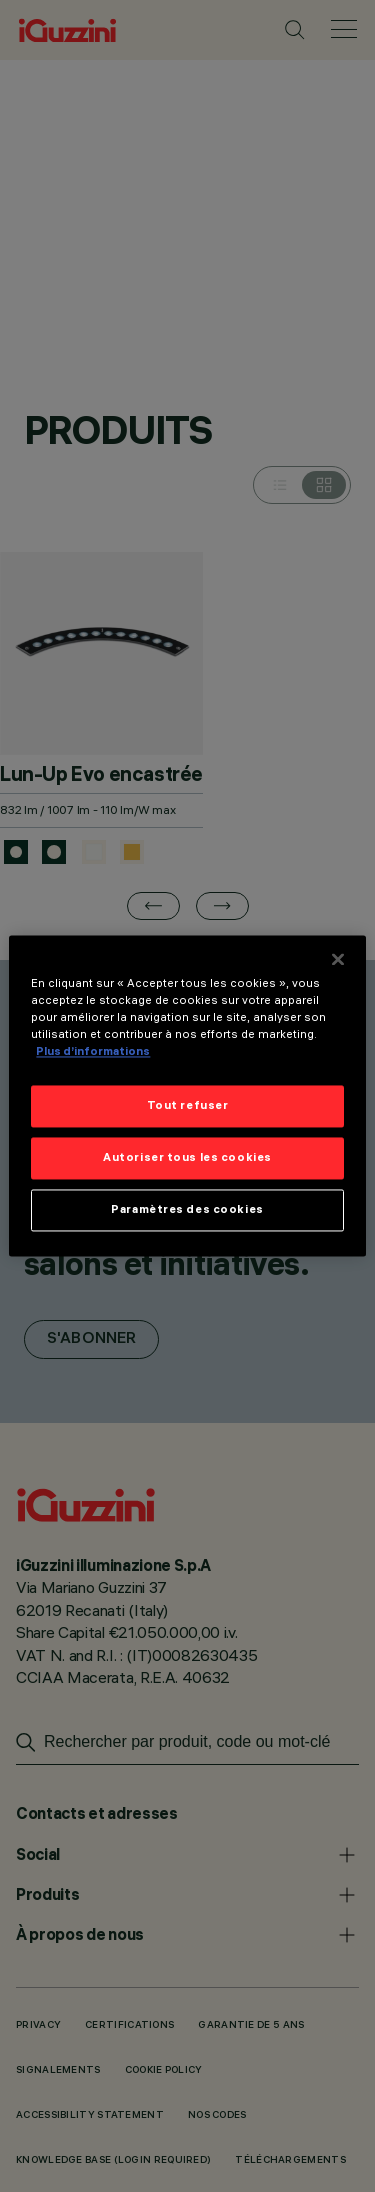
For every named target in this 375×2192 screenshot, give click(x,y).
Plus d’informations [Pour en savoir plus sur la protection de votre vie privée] (93, 1052)
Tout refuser (188, 1106)
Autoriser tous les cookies (187, 1158)
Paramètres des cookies (187, 1210)
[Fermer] (338, 959)
